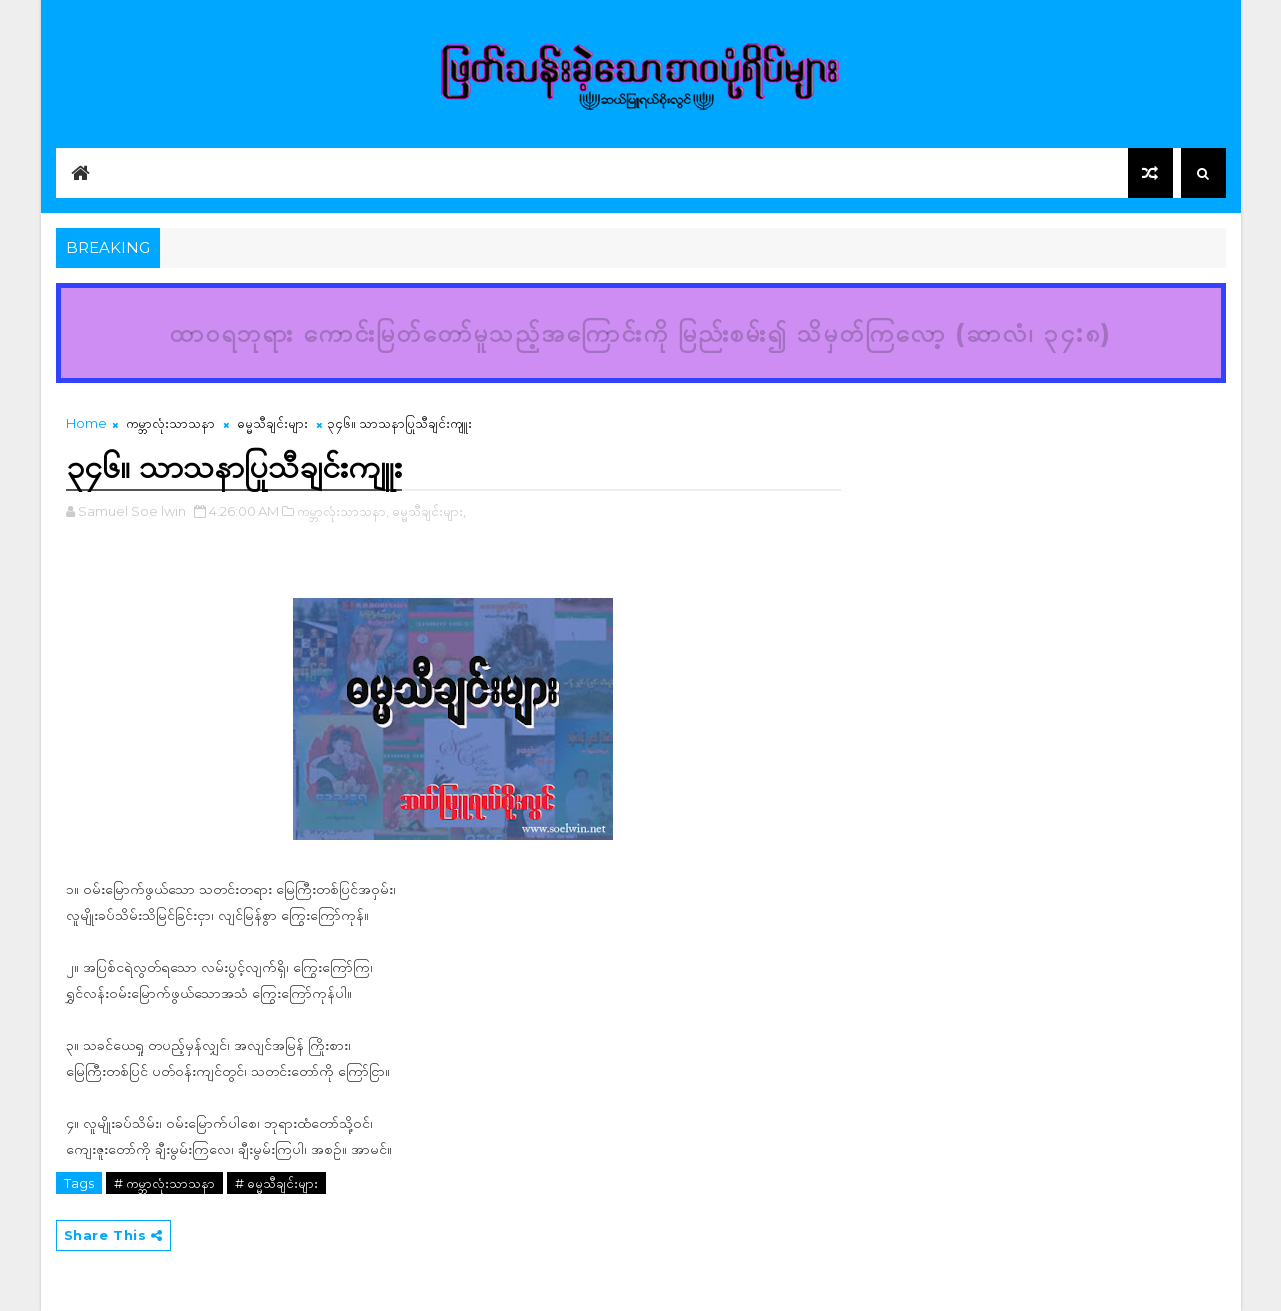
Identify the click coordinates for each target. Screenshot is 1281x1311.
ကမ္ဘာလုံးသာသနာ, (343, 511)
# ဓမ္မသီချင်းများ (276, 1183)
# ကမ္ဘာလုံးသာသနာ (164, 1183)
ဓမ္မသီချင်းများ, (429, 511)
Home (86, 423)
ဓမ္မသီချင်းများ (272, 423)
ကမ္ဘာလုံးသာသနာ (170, 423)
